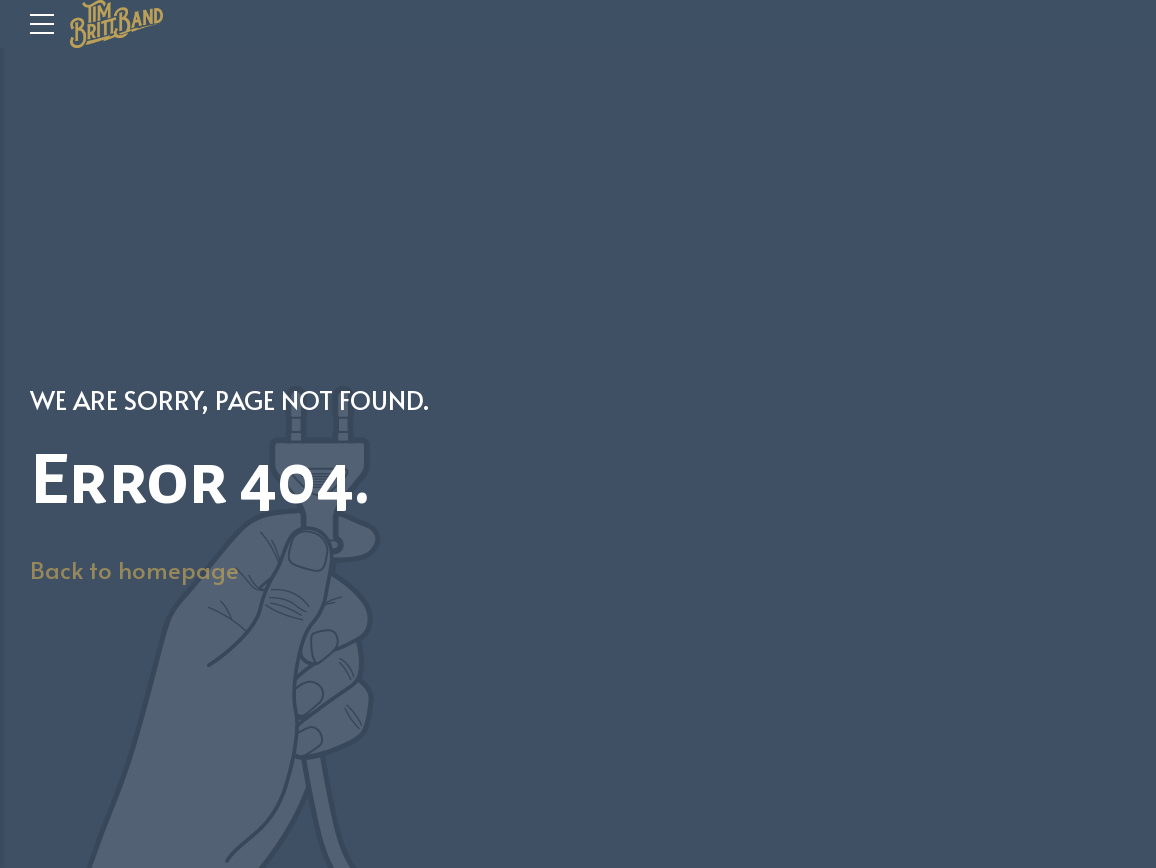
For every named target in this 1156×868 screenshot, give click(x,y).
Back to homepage (134, 569)
